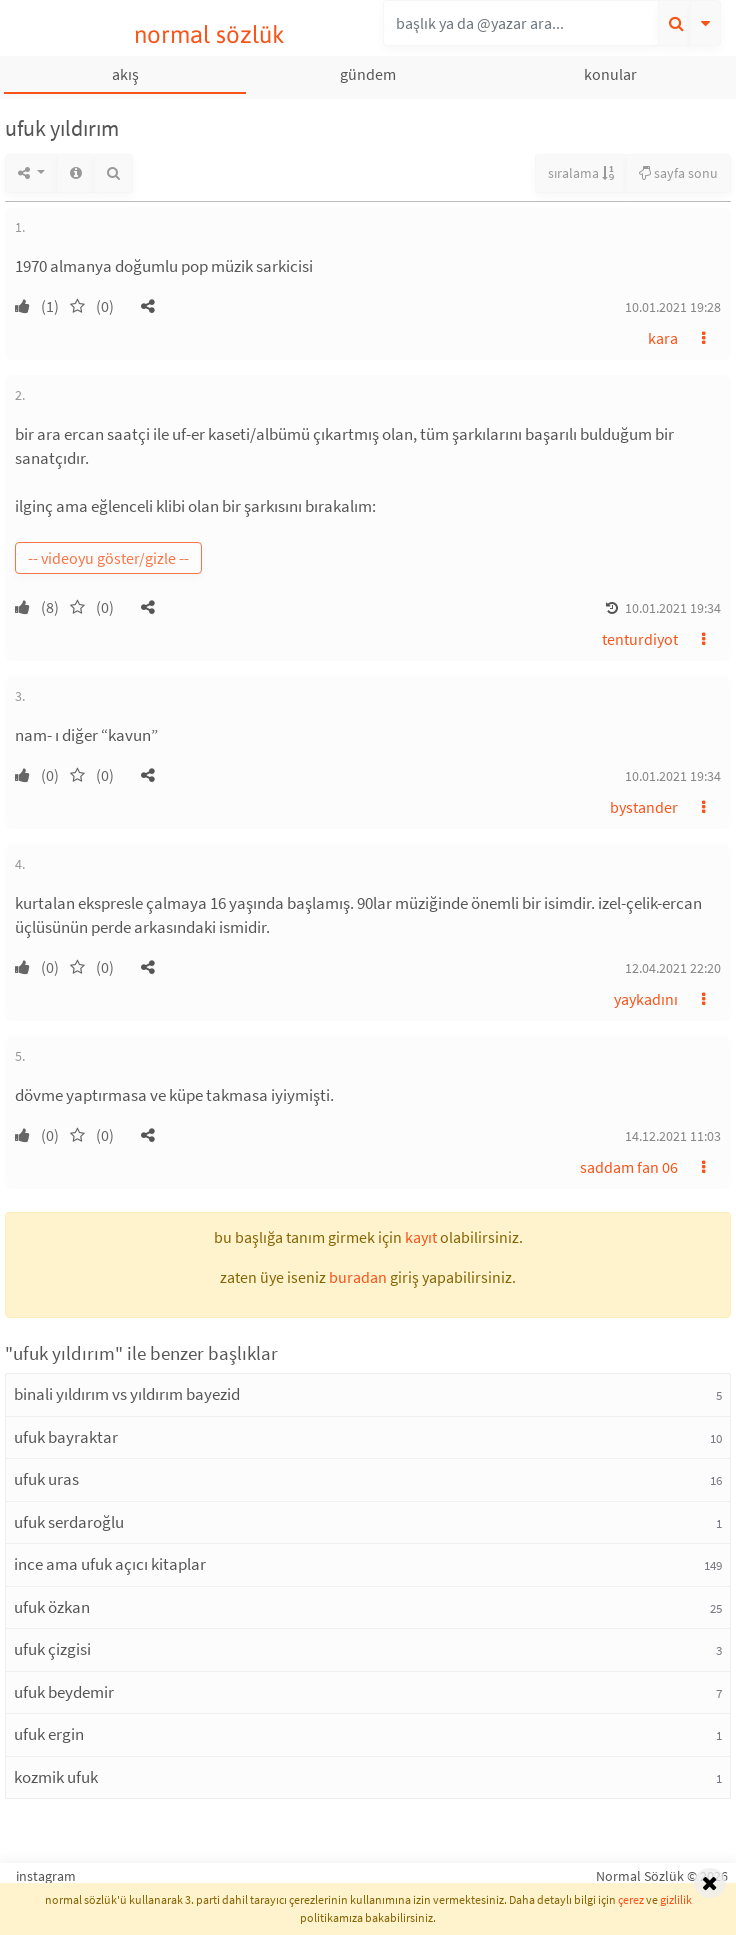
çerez (631, 1899)
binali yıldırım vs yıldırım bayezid (127, 1394)
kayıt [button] (421, 1237)
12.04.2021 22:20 (673, 968)
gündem (368, 74)
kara (663, 338)
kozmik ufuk (56, 1777)
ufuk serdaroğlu (69, 1522)
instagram (46, 1876)
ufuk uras (46, 1479)
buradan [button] (358, 1277)
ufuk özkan (52, 1607)
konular (610, 74)
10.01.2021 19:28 (673, 307)
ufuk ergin (49, 1734)
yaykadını (646, 999)
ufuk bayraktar (66, 1437)
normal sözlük (209, 34)
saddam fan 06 (629, 1167)
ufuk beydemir (64, 1692)
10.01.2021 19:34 (673, 608)
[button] (148, 306)
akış (125, 74)
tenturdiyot (640, 639)
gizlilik (676, 1899)
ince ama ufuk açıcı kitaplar (110, 1564)
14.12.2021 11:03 (673, 1136)
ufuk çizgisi (52, 1649)
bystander (644, 807)
